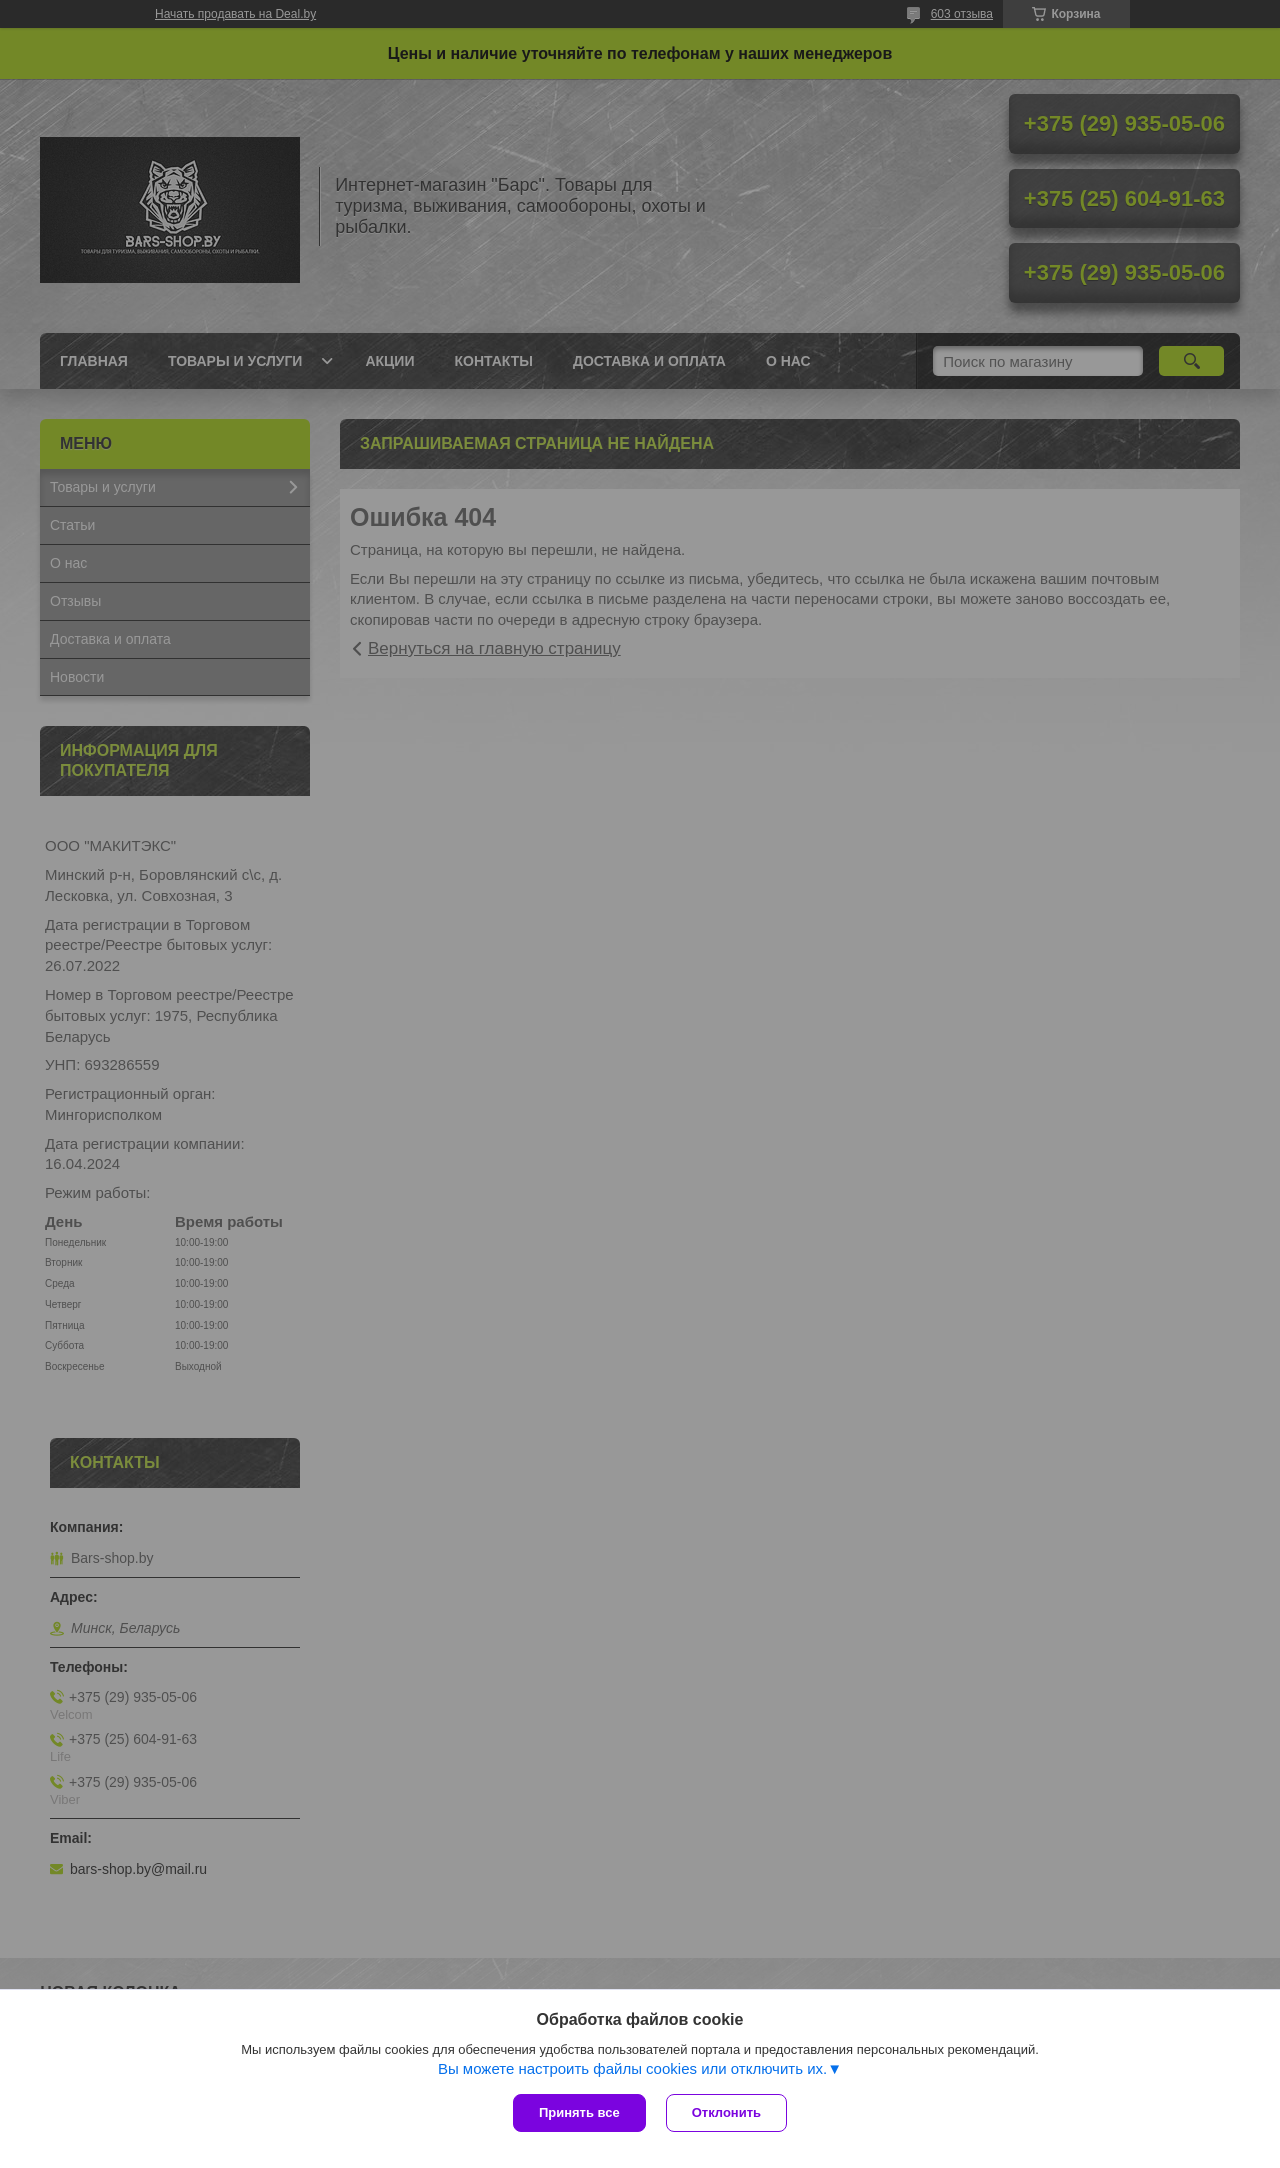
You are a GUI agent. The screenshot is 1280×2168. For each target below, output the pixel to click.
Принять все (579, 2112)
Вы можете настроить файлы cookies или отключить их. (632, 2068)
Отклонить (726, 2112)
